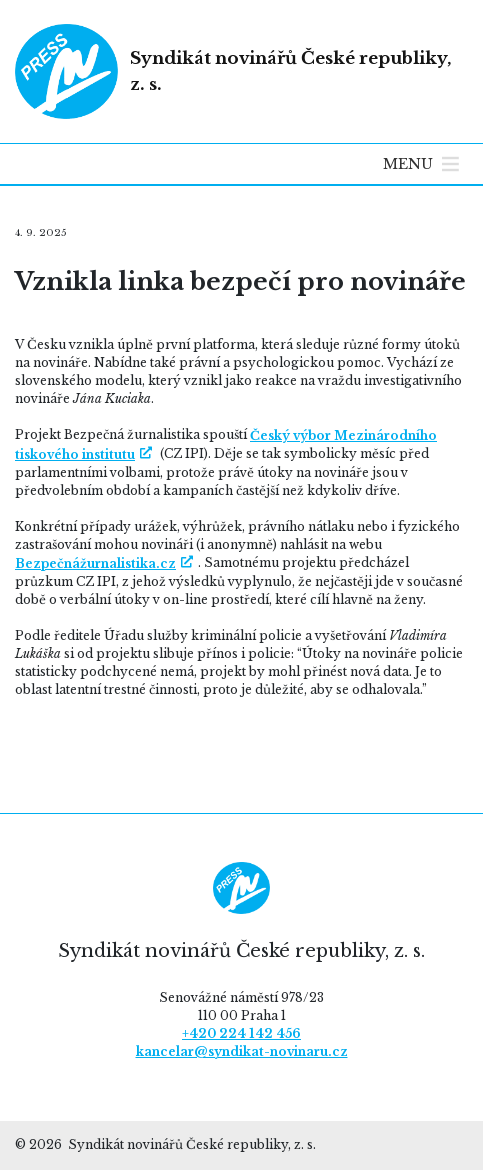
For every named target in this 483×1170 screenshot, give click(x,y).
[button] (408, 164)
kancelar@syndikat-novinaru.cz (242, 1051)
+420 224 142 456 (241, 1033)
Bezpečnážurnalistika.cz (95, 563)
